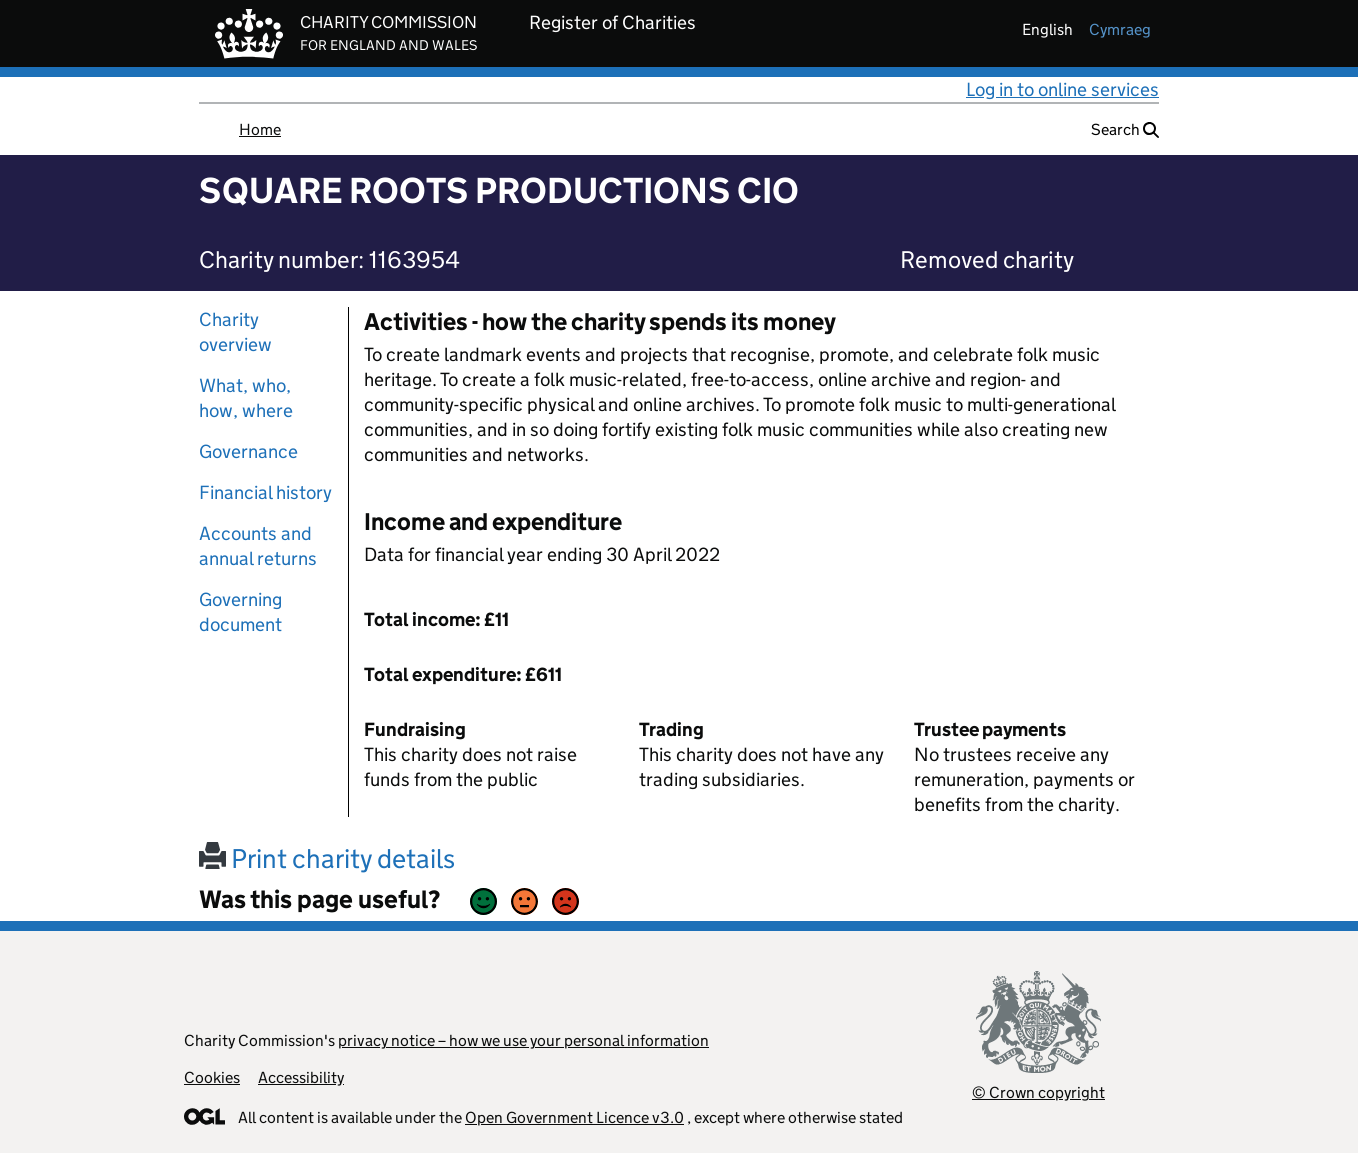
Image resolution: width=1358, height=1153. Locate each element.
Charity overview (235, 332)
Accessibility (301, 1077)
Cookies (212, 1077)
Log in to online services (1062, 89)
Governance (248, 451)
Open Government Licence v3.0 (574, 1117)
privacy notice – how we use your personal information (523, 1040)
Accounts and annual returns (258, 546)
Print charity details (327, 858)
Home (260, 129)
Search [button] (1125, 129)
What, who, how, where (246, 398)
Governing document (240, 612)
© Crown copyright (1038, 1092)
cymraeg (1120, 29)
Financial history (265, 492)
